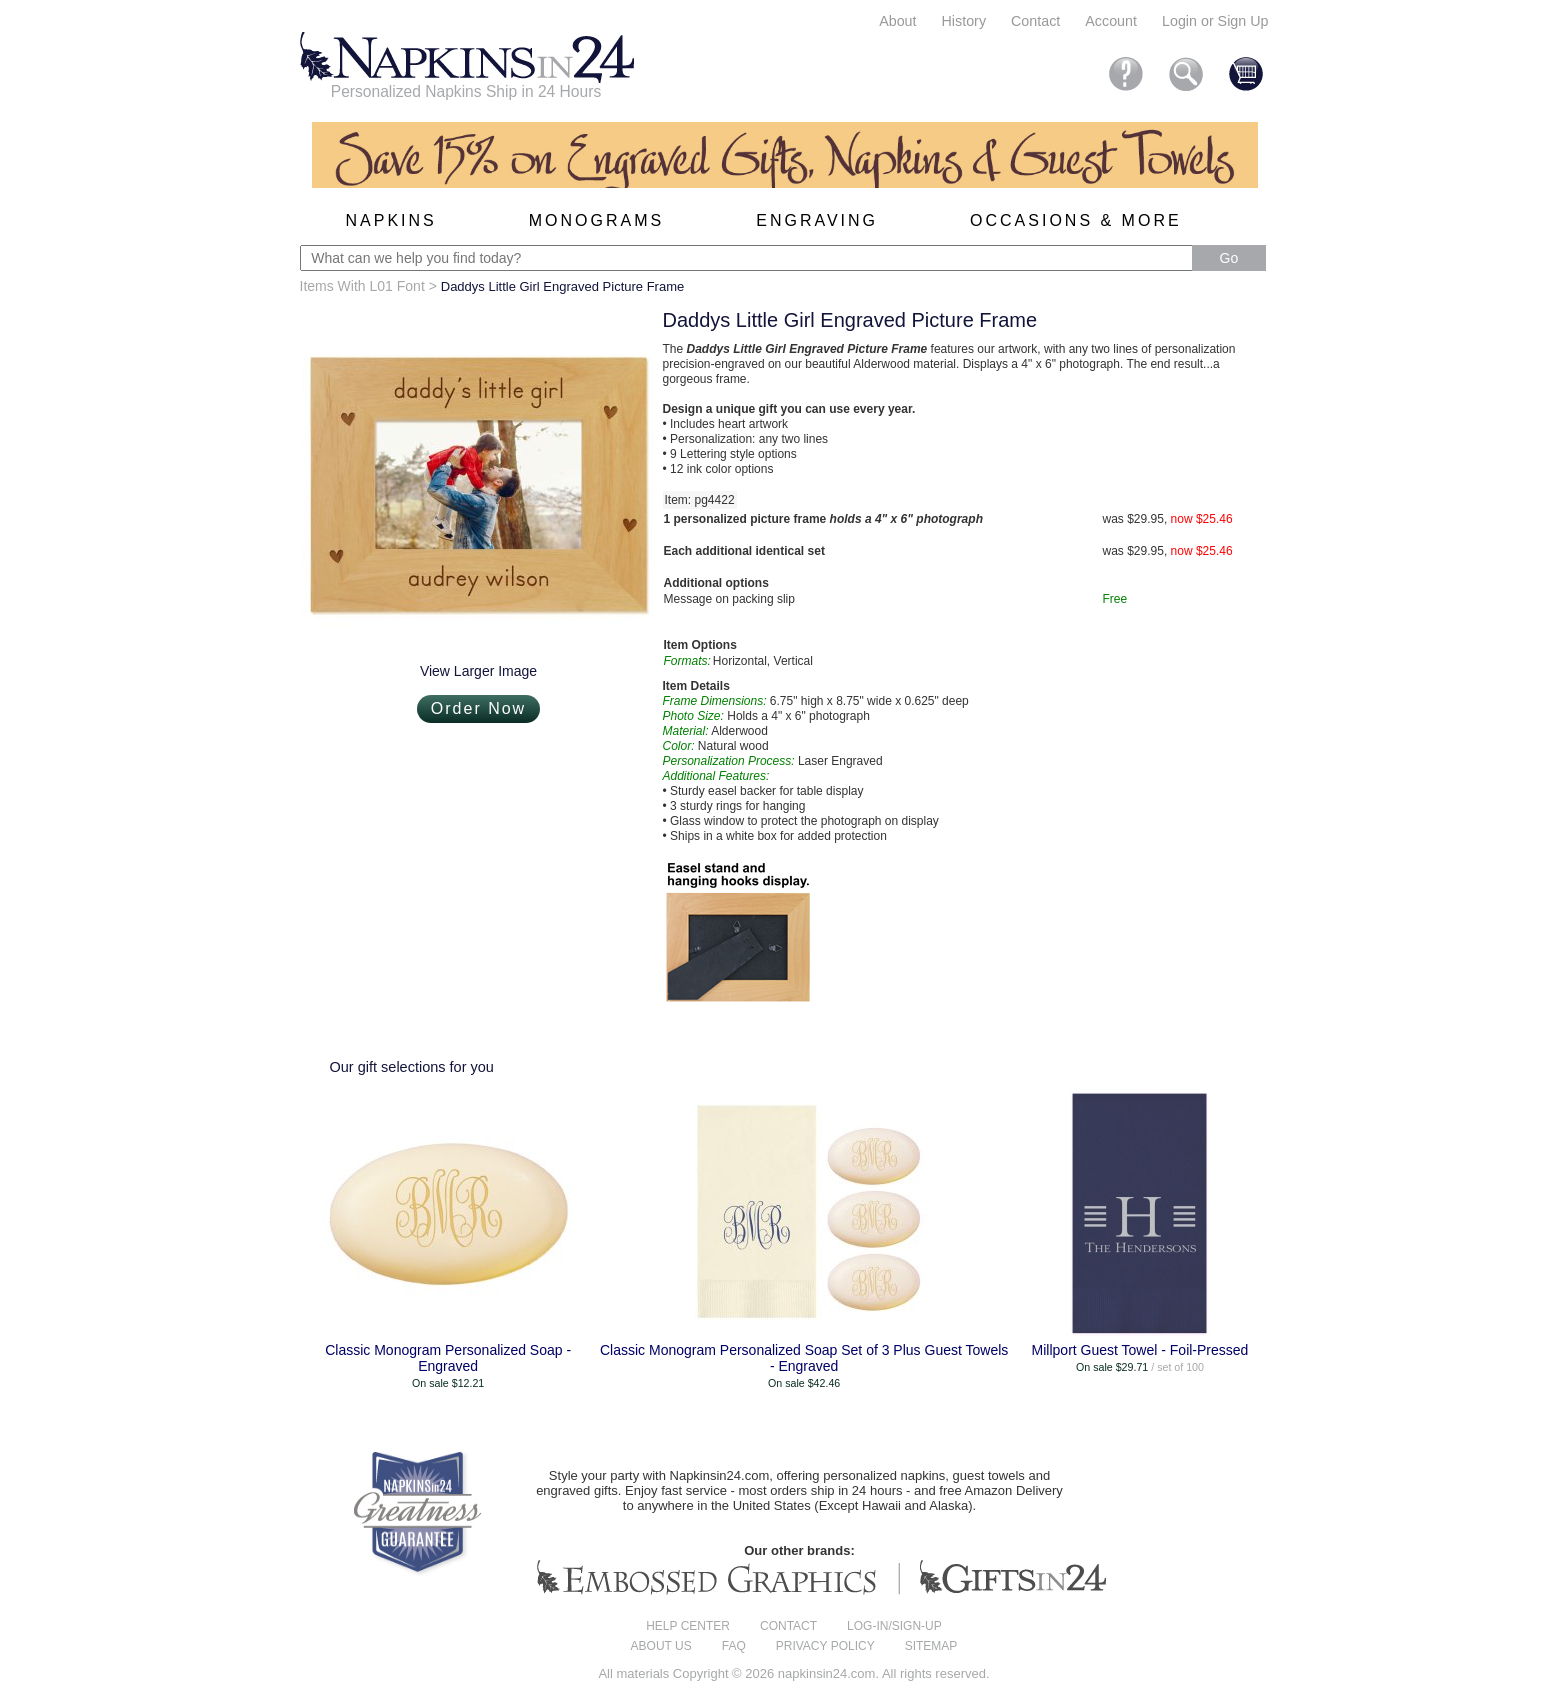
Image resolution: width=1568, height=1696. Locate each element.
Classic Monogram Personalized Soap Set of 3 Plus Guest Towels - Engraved (804, 1358)
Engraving (817, 220)
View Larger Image (478, 671)
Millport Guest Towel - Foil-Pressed (1140, 1350)
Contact (1035, 21)
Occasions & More (1076, 220)
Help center (688, 1626)
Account (1111, 21)
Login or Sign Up (1215, 21)
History (964, 21)
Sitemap (931, 1646)
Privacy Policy (825, 1646)
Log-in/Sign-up (894, 1626)
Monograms (596, 220)
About (897, 21)
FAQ (734, 1646)
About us (661, 1646)
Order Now (478, 708)
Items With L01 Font (362, 286)
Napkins (391, 220)
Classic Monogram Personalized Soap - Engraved (448, 1358)
